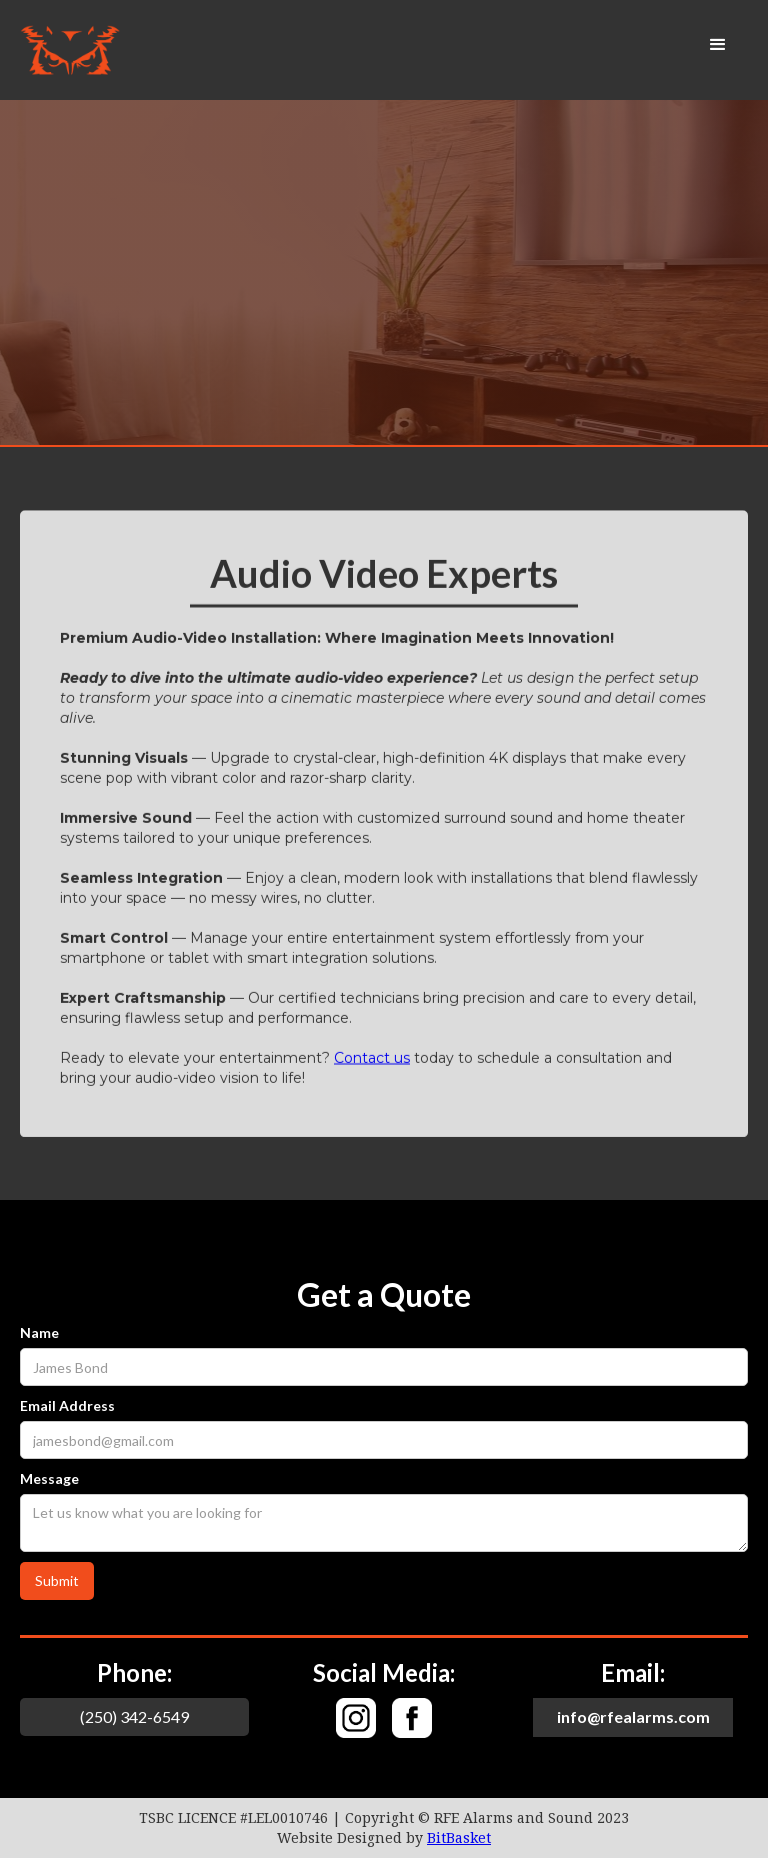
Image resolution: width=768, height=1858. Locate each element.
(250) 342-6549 (134, 1716)
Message (49, 1478)
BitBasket (459, 1838)
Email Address (67, 1405)
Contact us (372, 1058)
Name (39, 1332)
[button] (718, 45)
